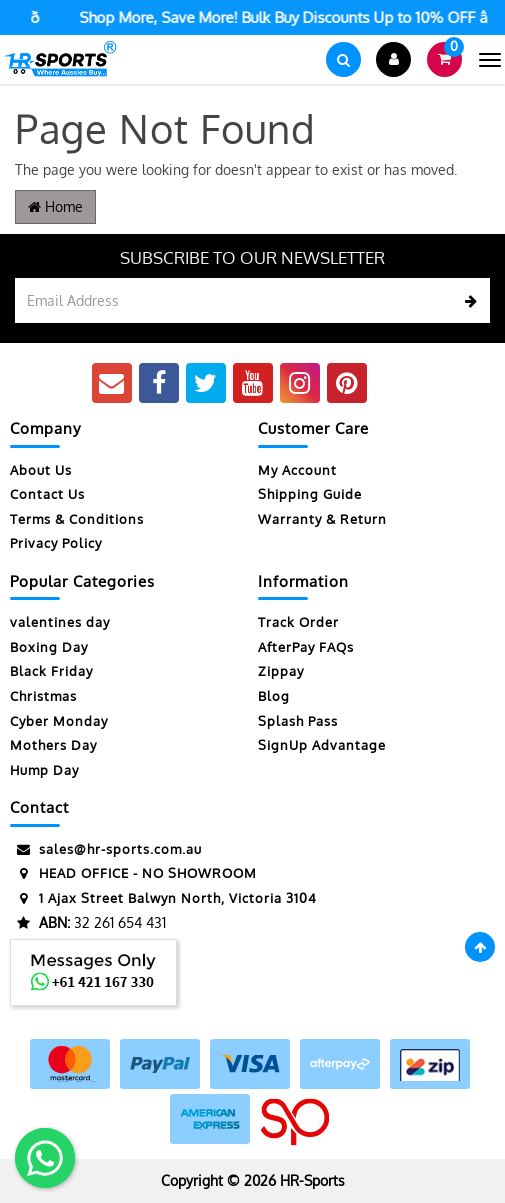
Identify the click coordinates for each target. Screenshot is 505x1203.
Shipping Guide (310, 494)
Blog (274, 696)
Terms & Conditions (77, 519)
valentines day (60, 622)
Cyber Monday (59, 721)
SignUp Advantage (322, 745)
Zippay (281, 671)
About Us (41, 470)
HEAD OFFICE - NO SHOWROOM (133, 873)
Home (55, 206)
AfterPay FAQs (306, 647)
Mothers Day (53, 745)
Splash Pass (298, 721)
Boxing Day (49, 647)
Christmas (43, 696)
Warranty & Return (322, 519)
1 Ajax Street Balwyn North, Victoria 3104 (163, 898)
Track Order (298, 622)
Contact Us (47, 494)
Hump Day (44, 770)
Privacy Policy (56, 543)
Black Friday (51, 671)
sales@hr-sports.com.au (106, 849)
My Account (297, 470)
